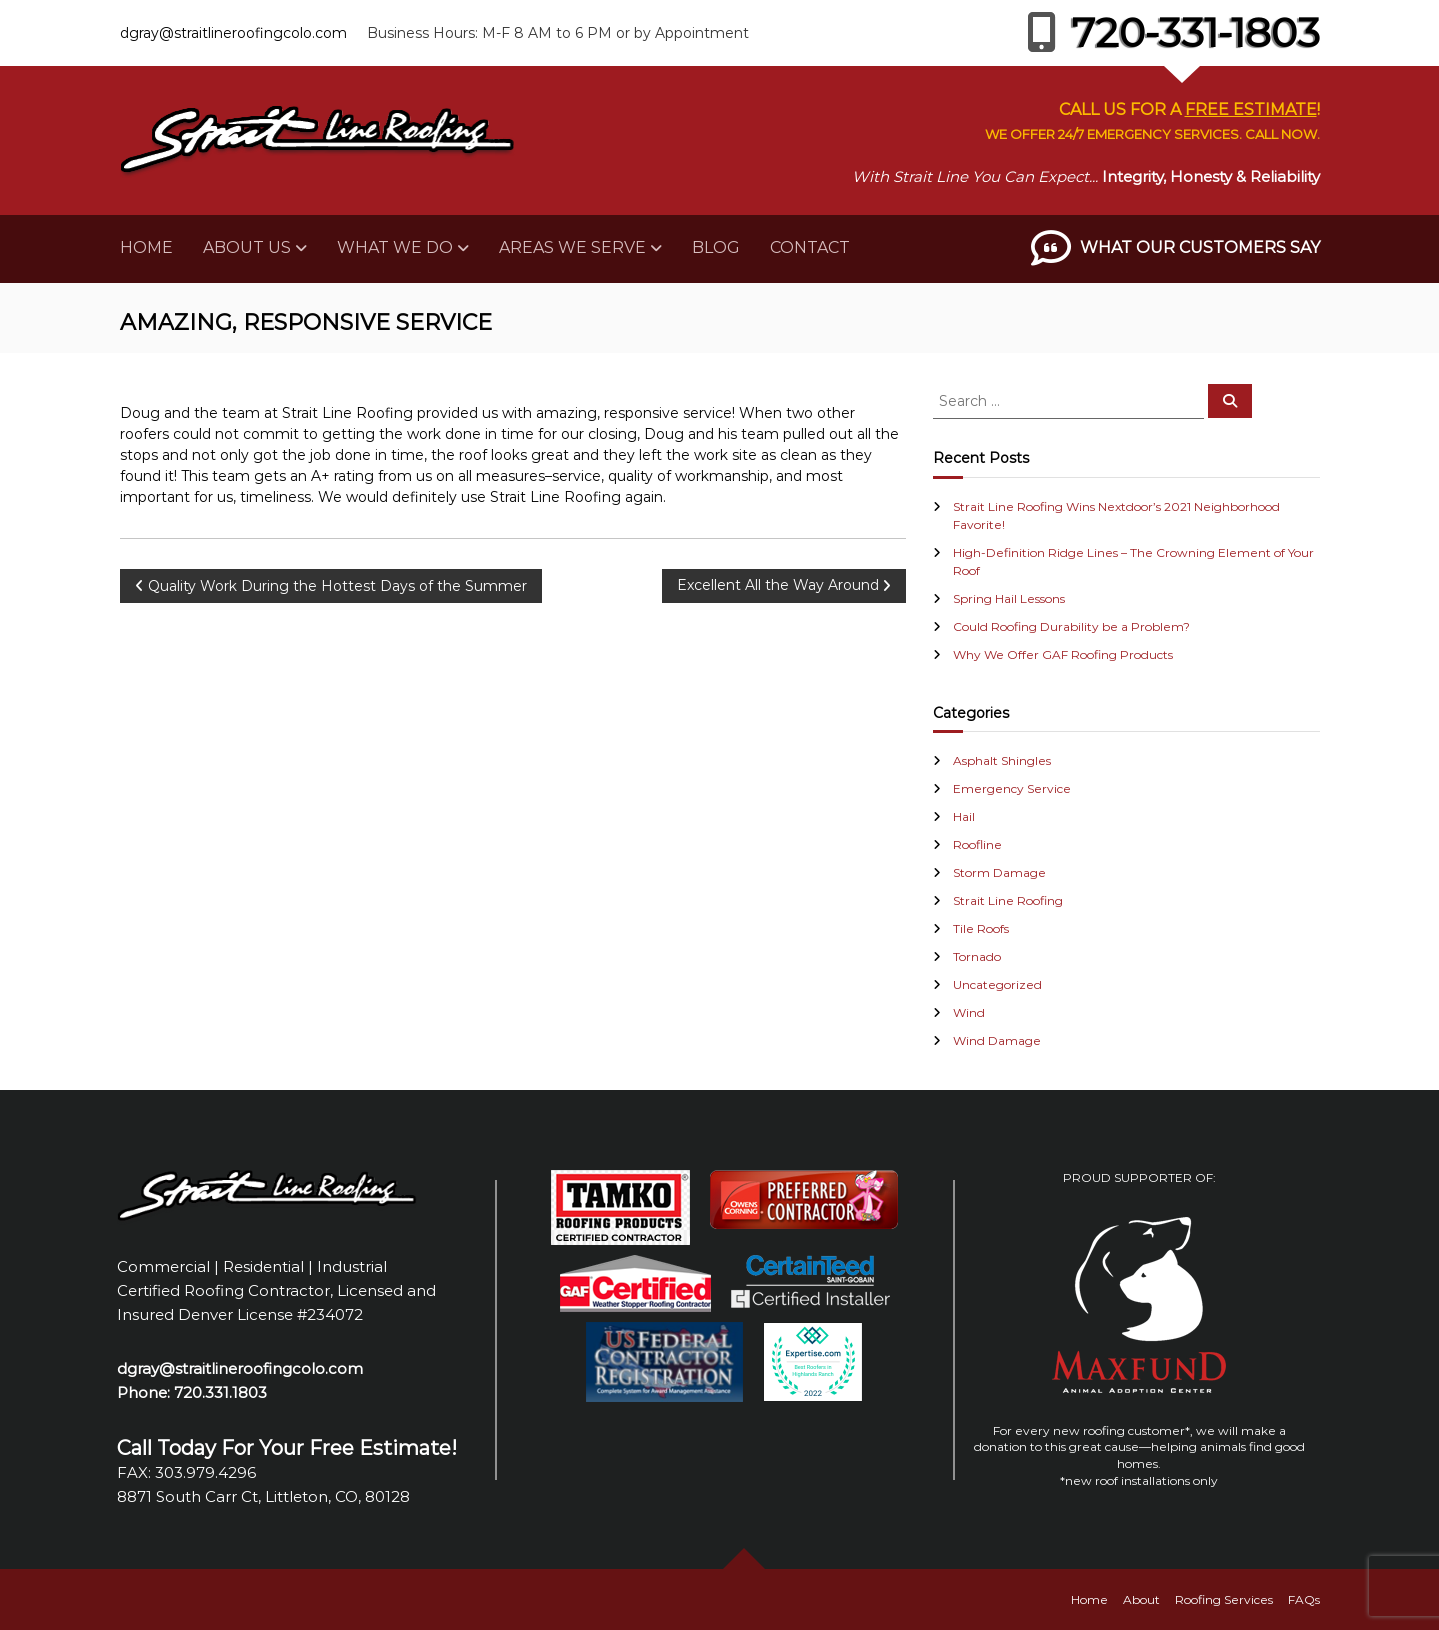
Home (146, 247)
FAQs (1304, 1599)
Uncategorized (997, 984)
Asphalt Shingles (1002, 760)
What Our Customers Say (1200, 247)
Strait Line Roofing (1008, 900)
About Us (247, 247)
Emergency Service (1012, 788)
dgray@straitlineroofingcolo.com (233, 33)
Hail (964, 816)
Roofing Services (1224, 1599)
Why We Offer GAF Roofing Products (1063, 654)
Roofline (977, 844)
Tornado (977, 956)
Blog (716, 247)
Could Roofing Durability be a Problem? (1071, 626)
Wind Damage (997, 1040)
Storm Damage (999, 872)
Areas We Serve (572, 247)
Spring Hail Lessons (1009, 598)
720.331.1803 (220, 1392)
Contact (810, 247)
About (1141, 1599)
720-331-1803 (1173, 32)
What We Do (395, 247)
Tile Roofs (981, 928)
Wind (969, 1012)
